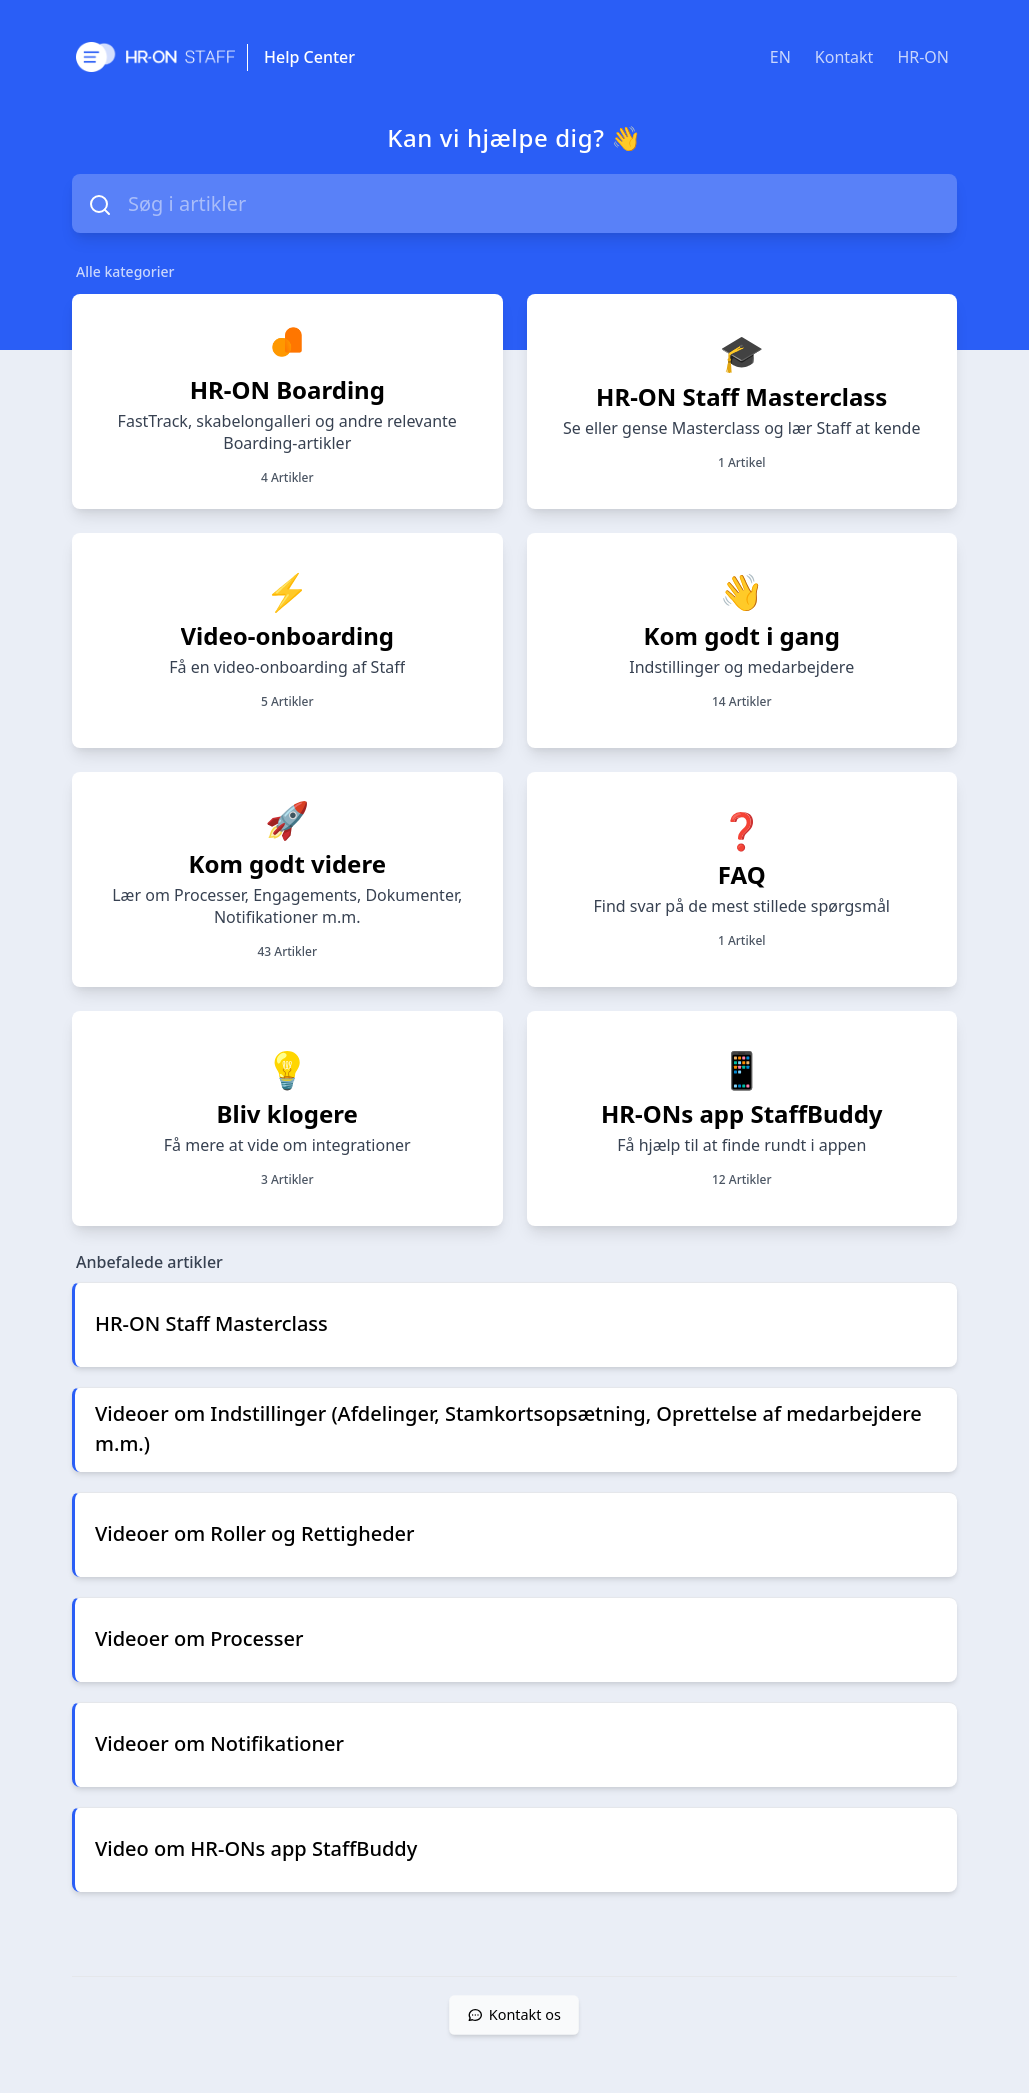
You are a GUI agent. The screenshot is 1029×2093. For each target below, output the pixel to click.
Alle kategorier (125, 271)
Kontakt (844, 57)
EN (780, 57)
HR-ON (923, 57)
